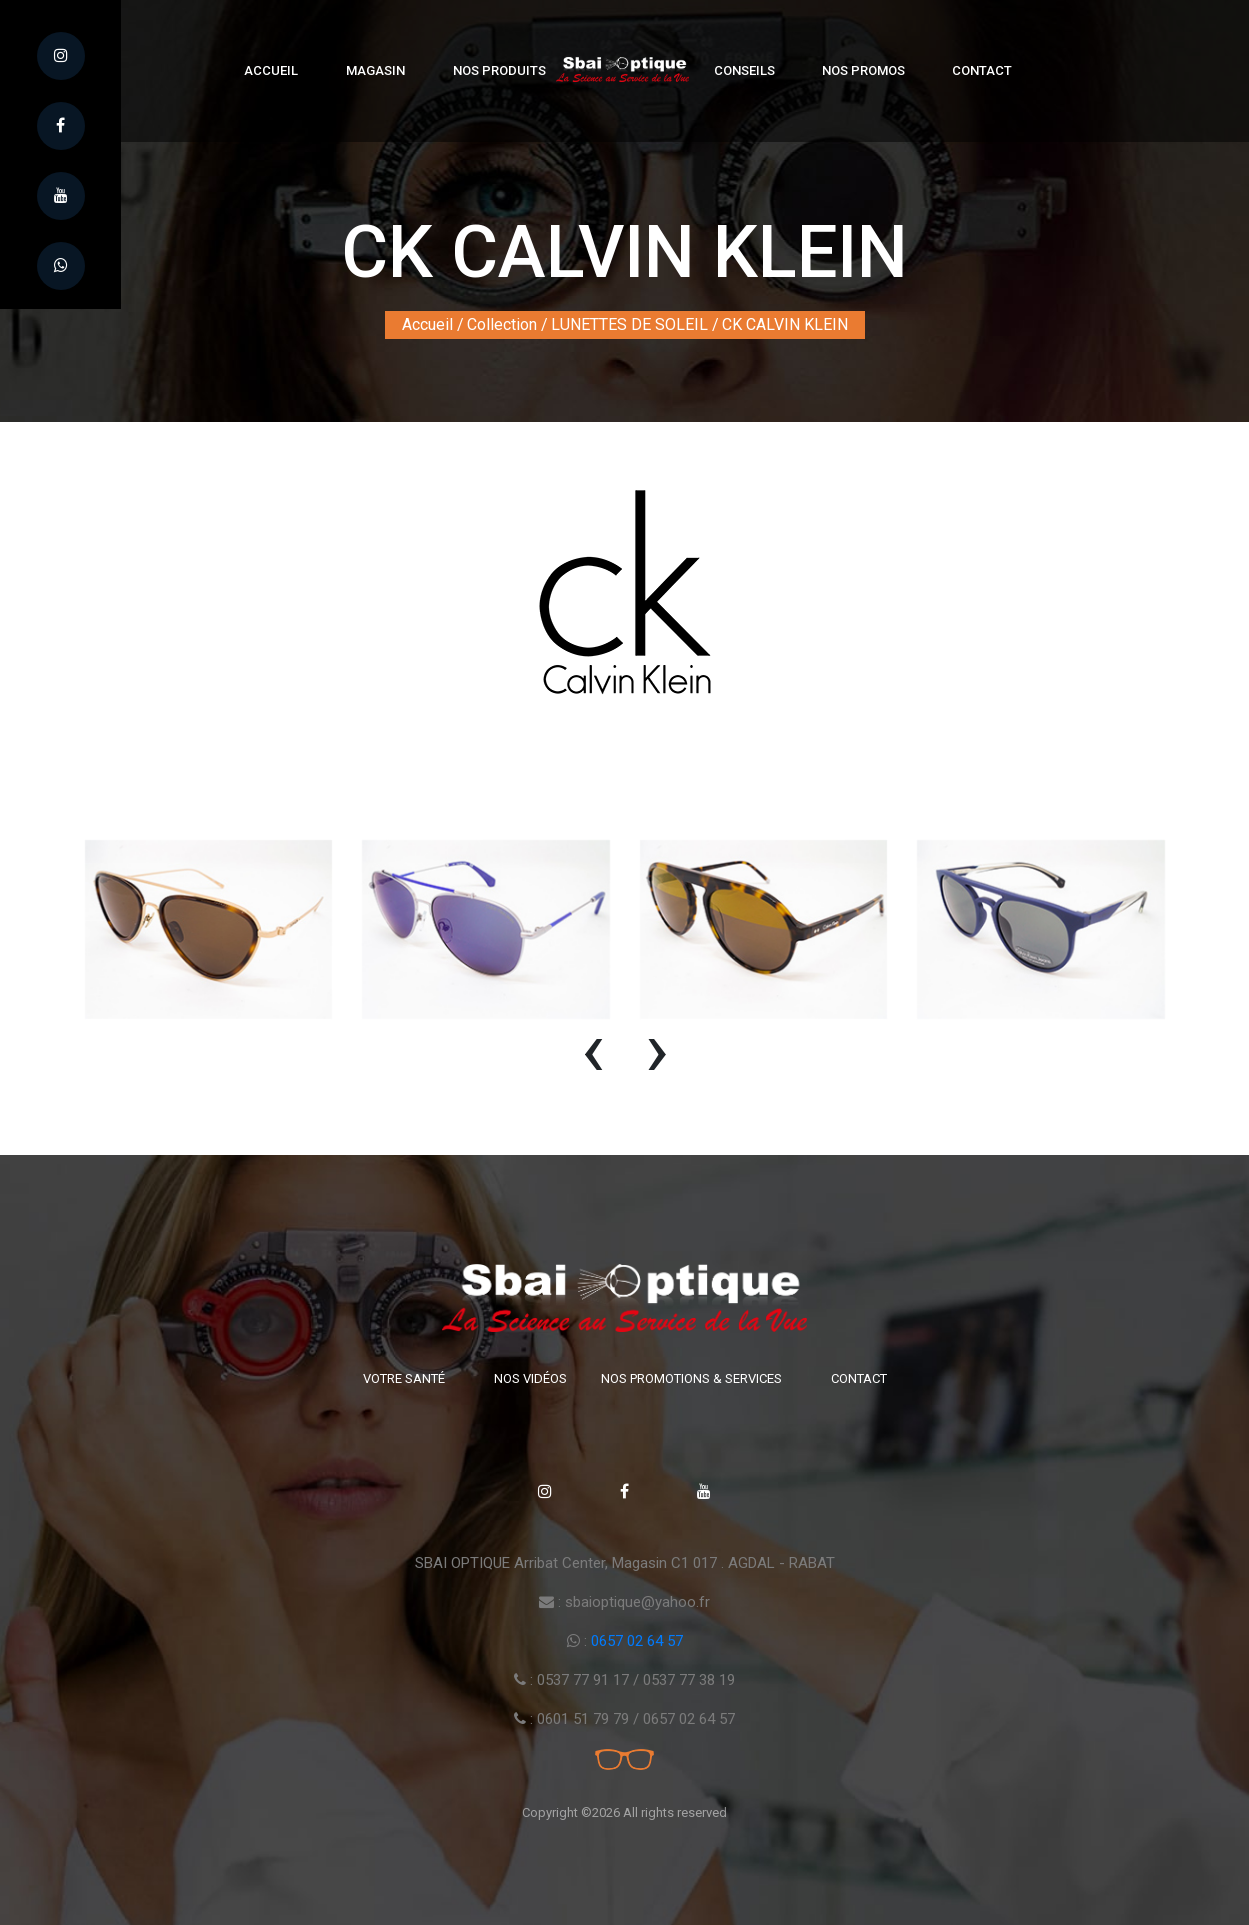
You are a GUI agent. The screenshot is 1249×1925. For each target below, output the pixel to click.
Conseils (744, 70)
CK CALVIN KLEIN (785, 324)
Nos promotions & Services (691, 1378)
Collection (502, 324)
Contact (982, 70)
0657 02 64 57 (637, 1641)
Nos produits (499, 70)
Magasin (375, 70)
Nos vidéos (530, 1378)
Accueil (271, 70)
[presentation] (593, 1058)
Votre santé (404, 1378)
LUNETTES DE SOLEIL (629, 324)
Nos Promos (863, 70)
